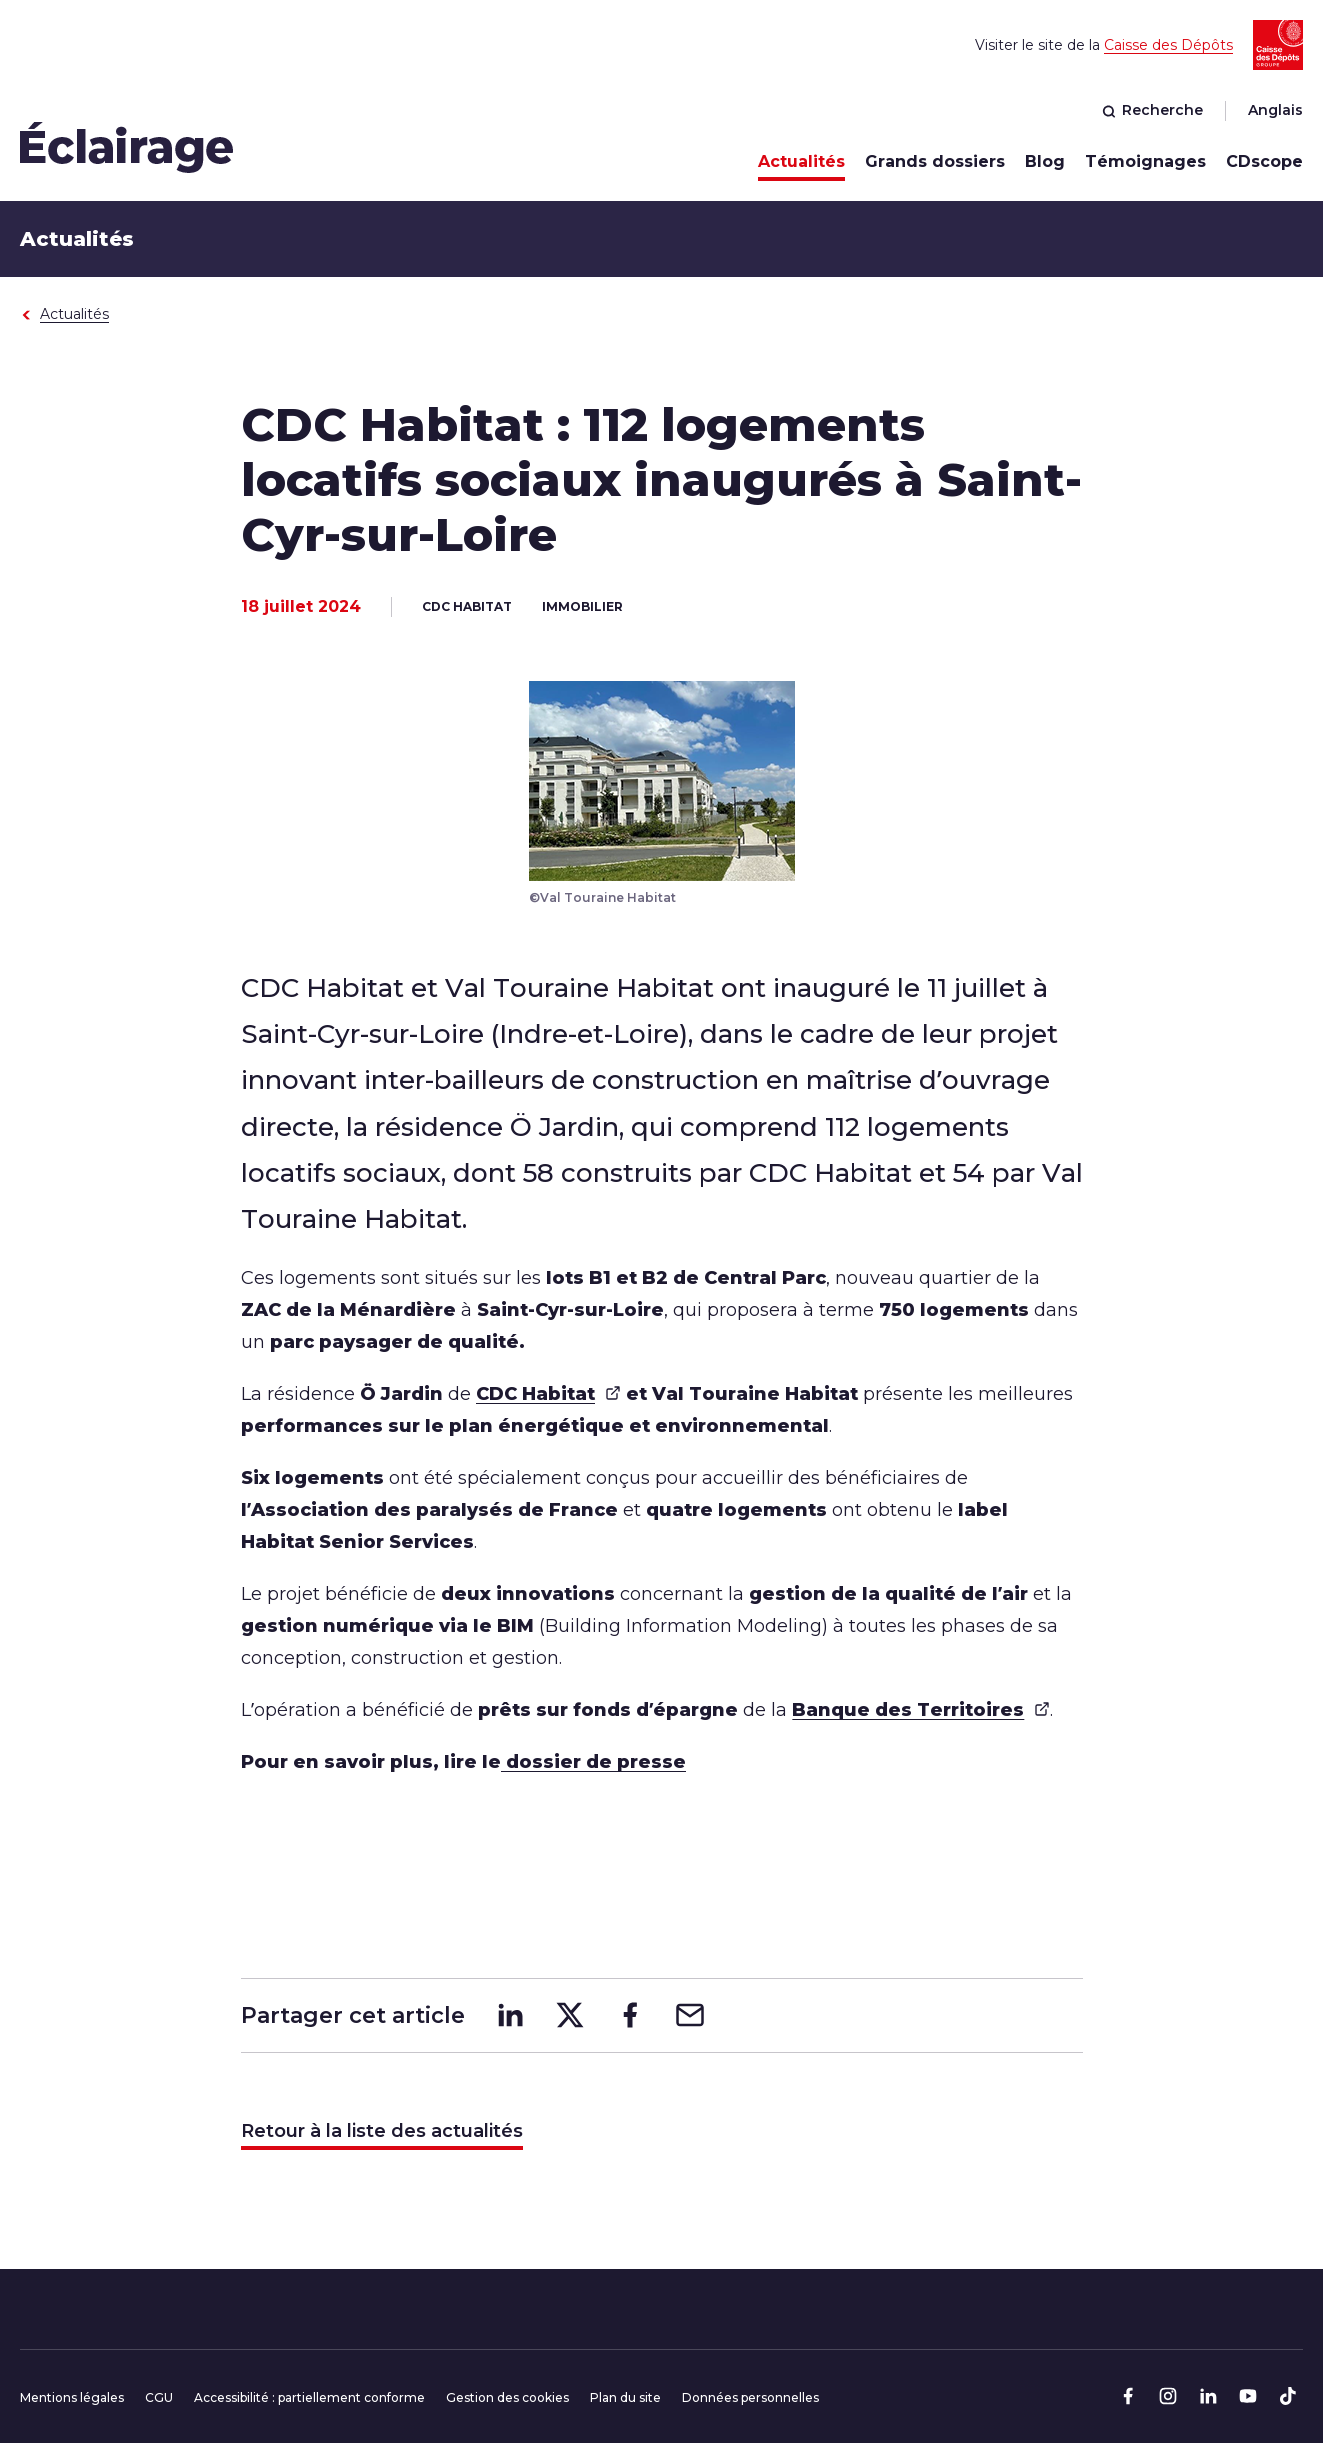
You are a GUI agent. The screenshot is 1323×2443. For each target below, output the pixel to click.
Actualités (801, 161)
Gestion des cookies (507, 2397)
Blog (1045, 161)
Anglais (1275, 110)
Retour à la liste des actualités (382, 2131)
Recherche (1152, 110)
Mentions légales (72, 2397)
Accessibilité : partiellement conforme (309, 2397)
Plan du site (625, 2397)
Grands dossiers (935, 161)
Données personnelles (750, 2397)
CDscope (1264, 161)
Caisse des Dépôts (1168, 45)
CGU (159, 2397)
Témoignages (1145, 161)
